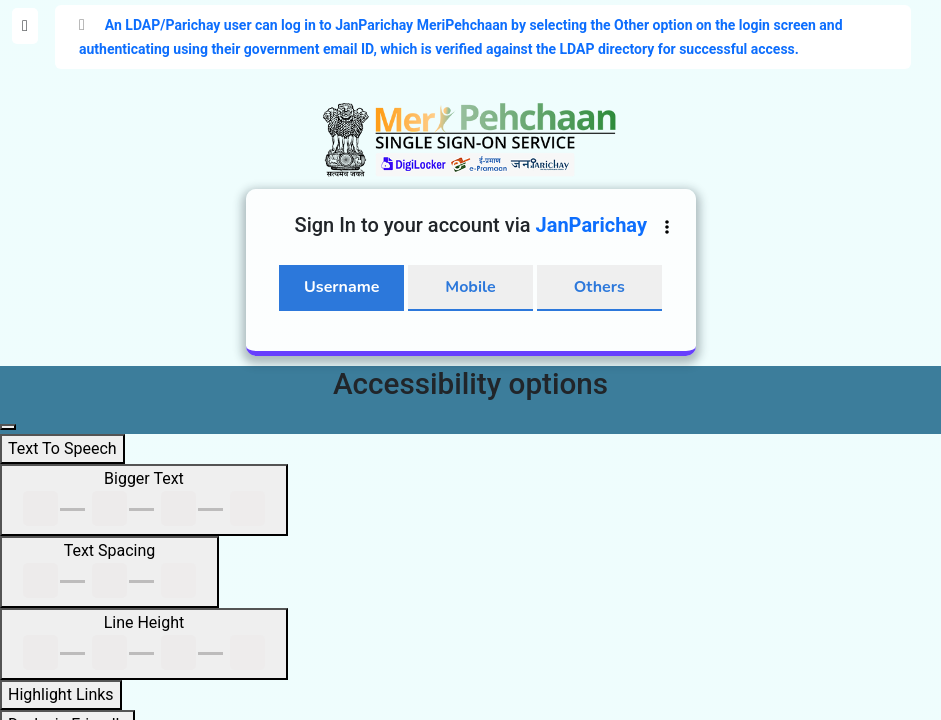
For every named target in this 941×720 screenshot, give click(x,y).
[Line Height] (144, 644)
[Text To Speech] (62, 449)
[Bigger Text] (144, 500)
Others (599, 287)
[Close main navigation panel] (8, 427)
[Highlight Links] (61, 695)
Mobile (470, 287)
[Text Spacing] (109, 572)
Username (341, 287)
